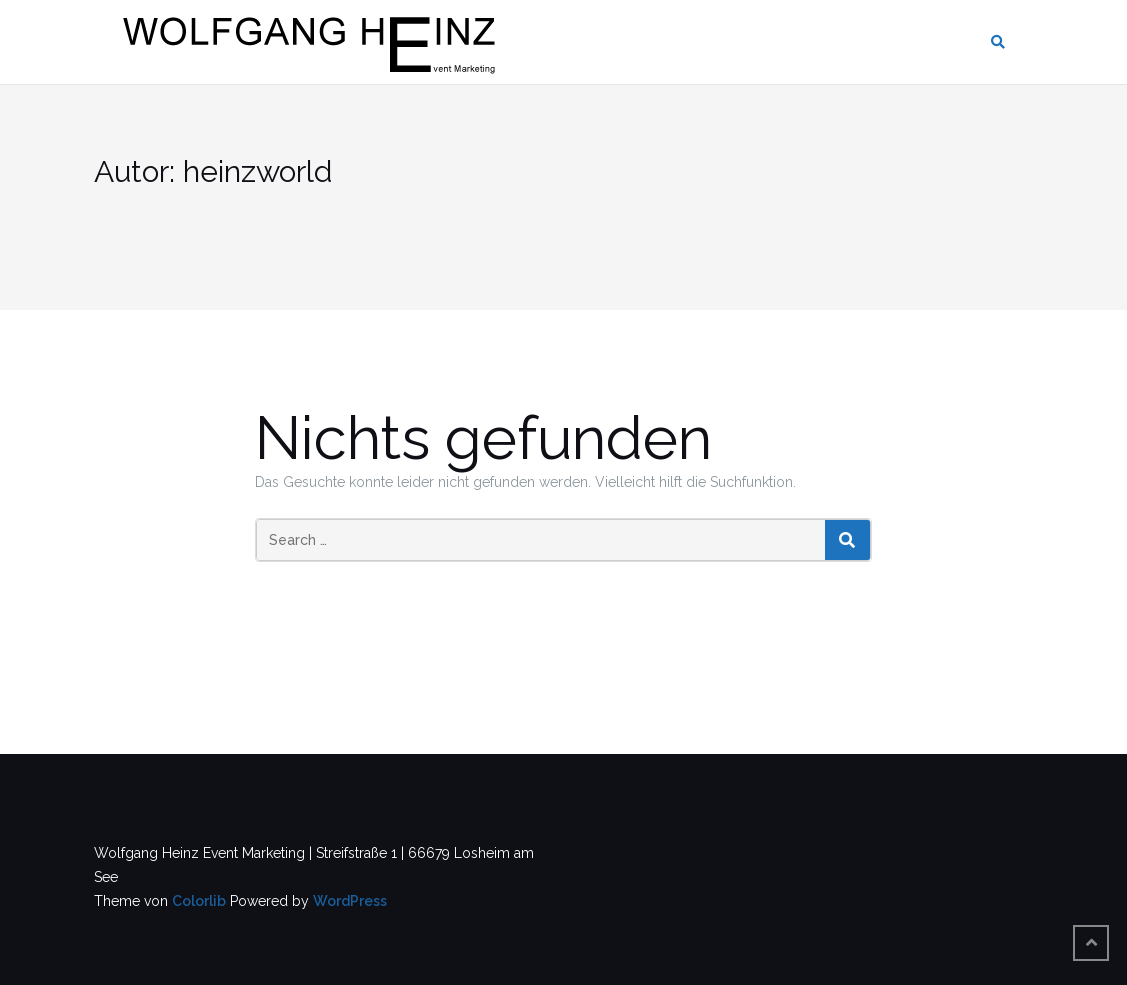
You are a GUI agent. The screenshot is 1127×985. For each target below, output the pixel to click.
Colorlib (199, 901)
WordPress (350, 901)
